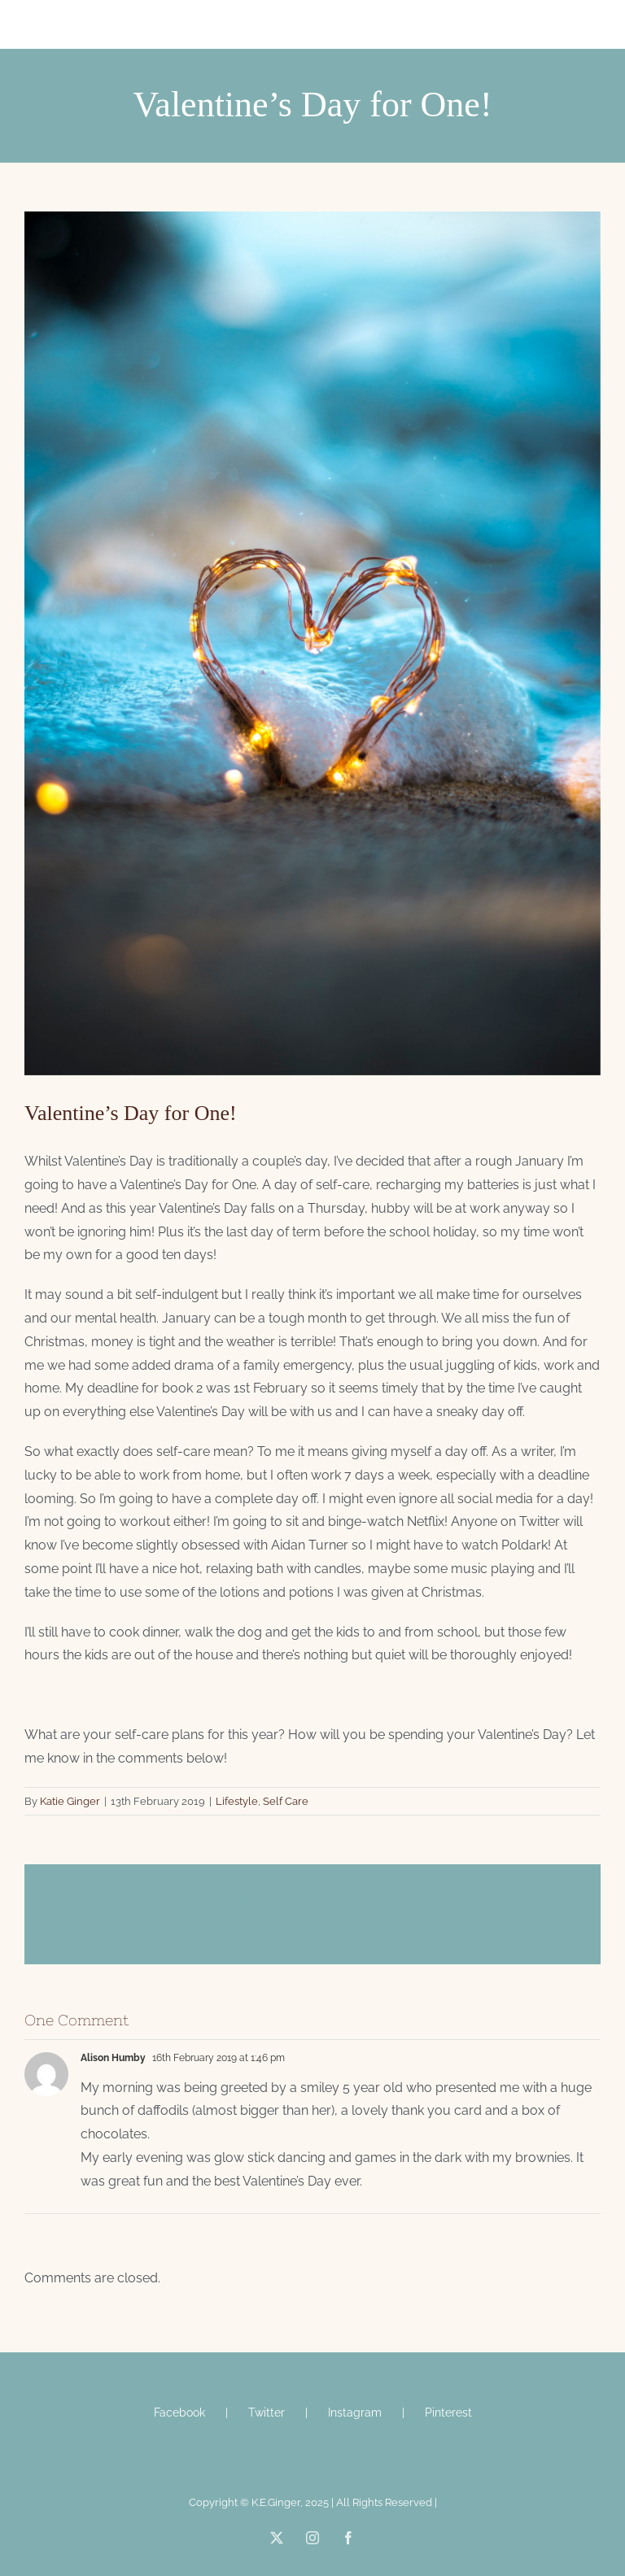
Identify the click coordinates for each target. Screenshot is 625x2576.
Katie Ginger (70, 1801)
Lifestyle (237, 1801)
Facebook (179, 2412)
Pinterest (448, 2412)
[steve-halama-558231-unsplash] (312, 643)
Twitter (266, 2412)
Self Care (285, 1801)
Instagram (355, 2412)
